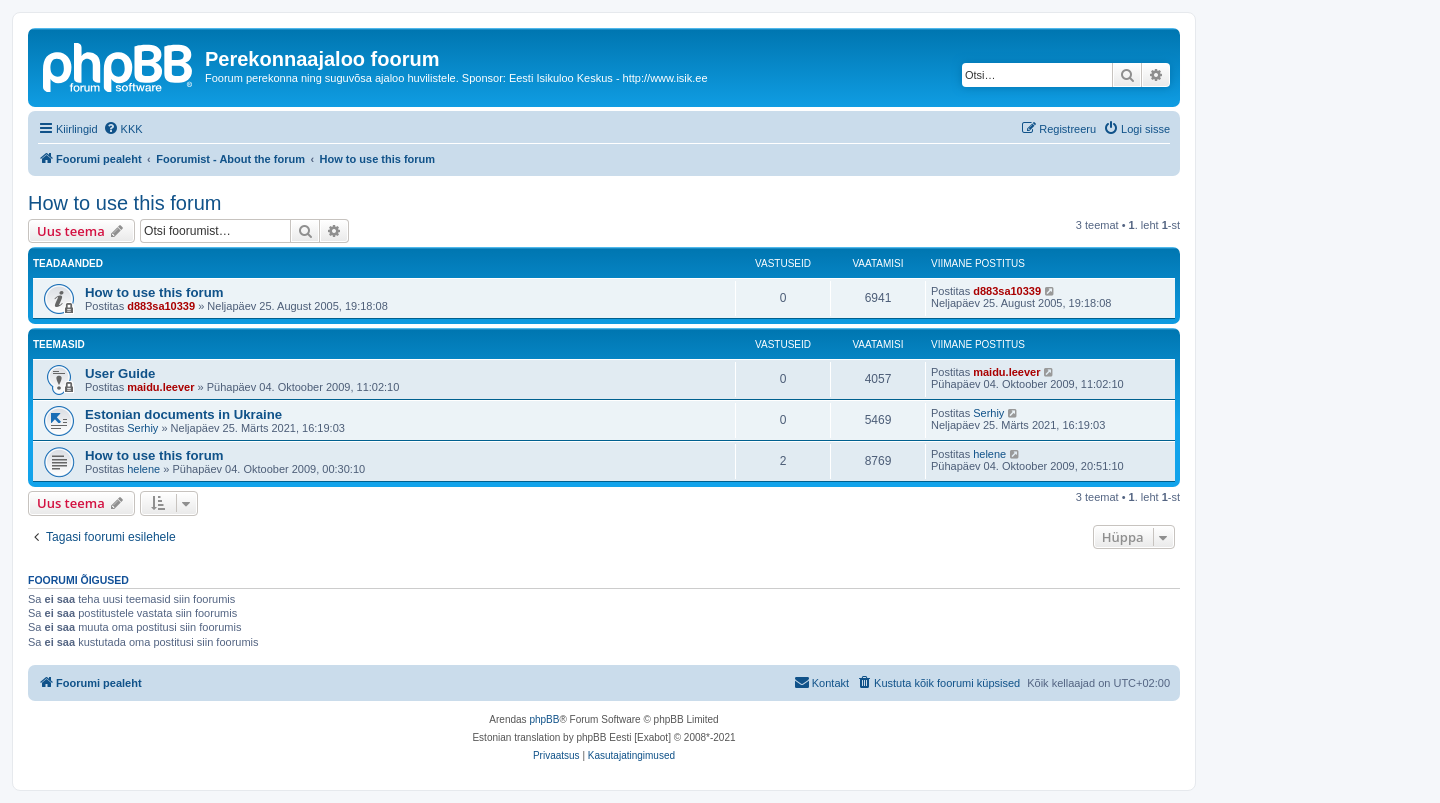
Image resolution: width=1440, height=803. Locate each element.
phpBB (544, 719)
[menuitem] (123, 129)
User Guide (120, 373)
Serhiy (142, 428)
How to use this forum (124, 203)
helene (143, 469)
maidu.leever (160, 387)
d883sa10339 (161, 306)
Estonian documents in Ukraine (183, 414)
